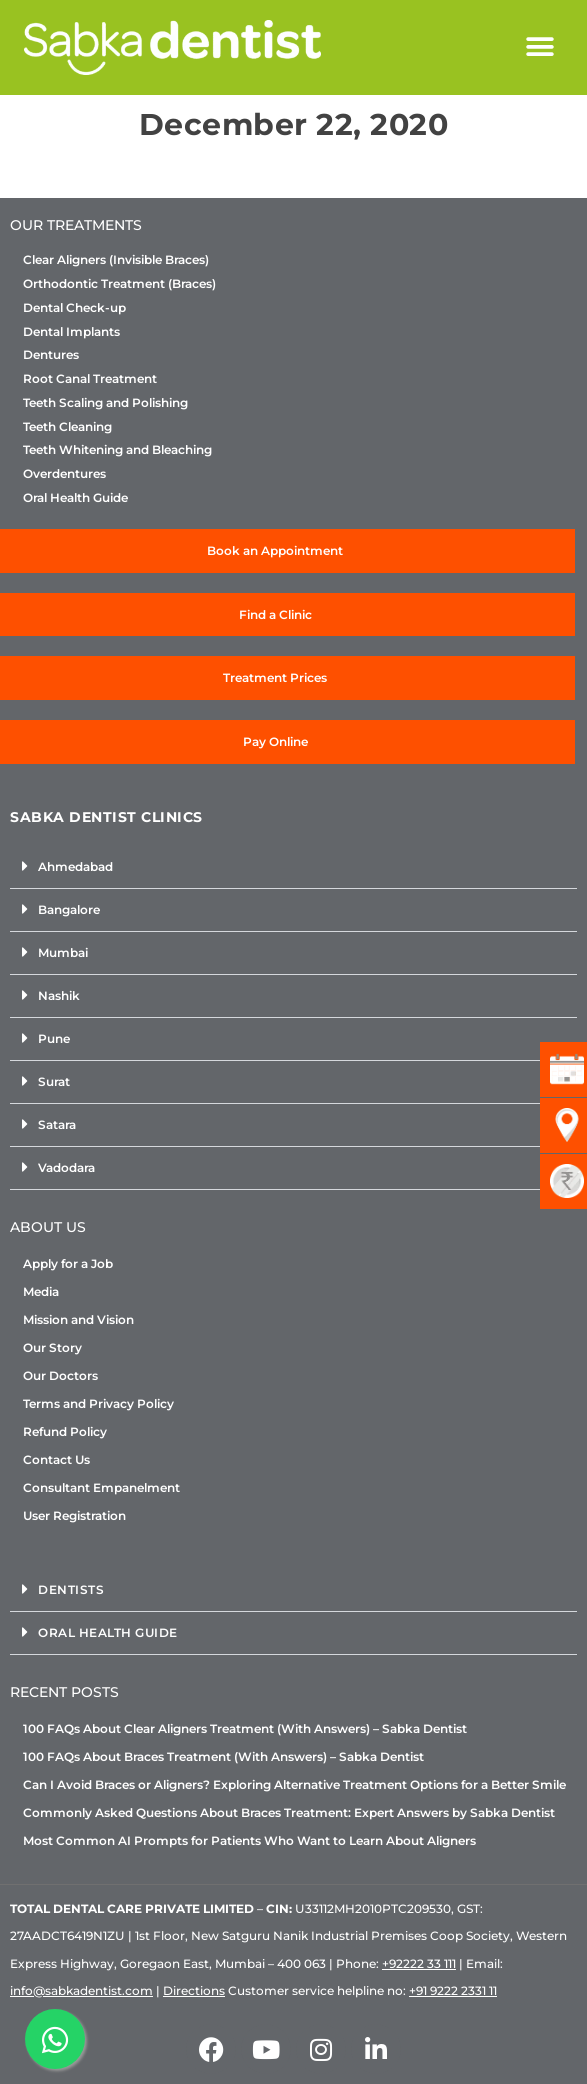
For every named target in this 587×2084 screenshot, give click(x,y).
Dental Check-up (74, 308)
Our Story (52, 1347)
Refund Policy (65, 1431)
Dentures (51, 355)
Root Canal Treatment (90, 379)
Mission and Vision (78, 1319)
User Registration (74, 1515)
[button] (540, 47)
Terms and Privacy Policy (98, 1403)
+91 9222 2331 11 (453, 1990)
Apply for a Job (68, 1263)
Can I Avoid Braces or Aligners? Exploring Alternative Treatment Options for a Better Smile (294, 1784)
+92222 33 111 (419, 1963)
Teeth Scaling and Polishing (105, 403)
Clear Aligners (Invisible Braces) (116, 260)
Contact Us (56, 1459)
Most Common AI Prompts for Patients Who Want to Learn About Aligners (249, 1840)
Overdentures (64, 474)
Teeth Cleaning (67, 427)
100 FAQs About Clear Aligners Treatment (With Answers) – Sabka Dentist (245, 1728)
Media (41, 1291)
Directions (194, 1990)
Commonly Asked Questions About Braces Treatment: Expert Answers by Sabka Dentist (289, 1812)
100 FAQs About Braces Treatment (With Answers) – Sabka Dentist (223, 1756)
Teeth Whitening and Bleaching (117, 450)
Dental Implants (71, 332)
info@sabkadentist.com (81, 1990)
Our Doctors (60, 1375)
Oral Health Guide (75, 498)
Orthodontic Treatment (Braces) (119, 284)
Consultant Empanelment (101, 1487)
